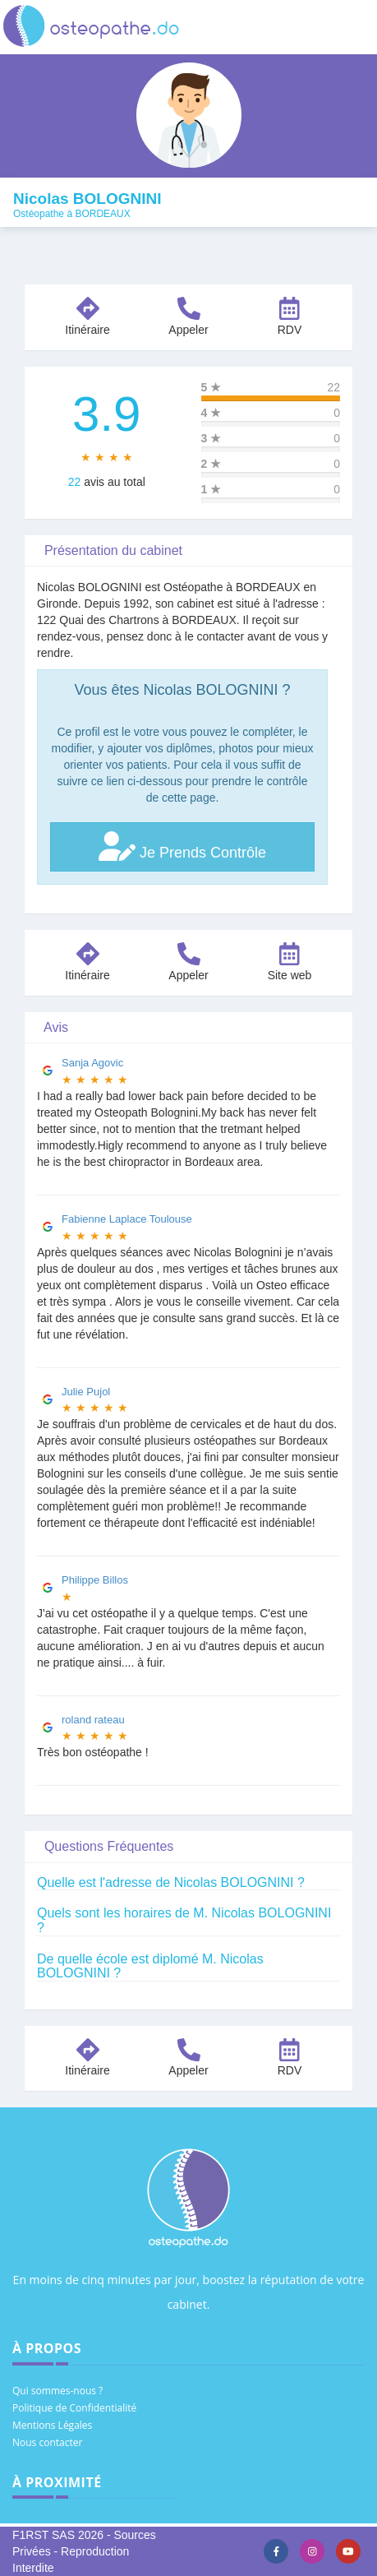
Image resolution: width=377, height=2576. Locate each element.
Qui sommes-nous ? (57, 2391)
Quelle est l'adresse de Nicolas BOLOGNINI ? (171, 1882)
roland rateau (93, 1719)
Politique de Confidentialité (74, 2408)
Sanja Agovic (92, 1063)
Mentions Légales (52, 2425)
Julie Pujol (86, 1391)
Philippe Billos (95, 1580)
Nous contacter (47, 2442)
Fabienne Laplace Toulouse (127, 1219)
